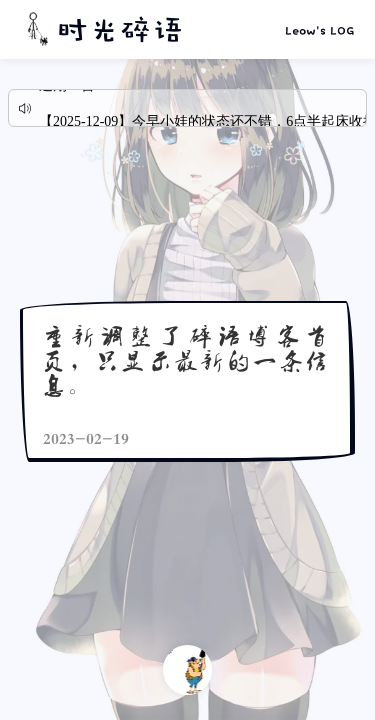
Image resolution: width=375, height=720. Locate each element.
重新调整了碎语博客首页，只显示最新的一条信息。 (186, 360)
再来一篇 (187, 669)
